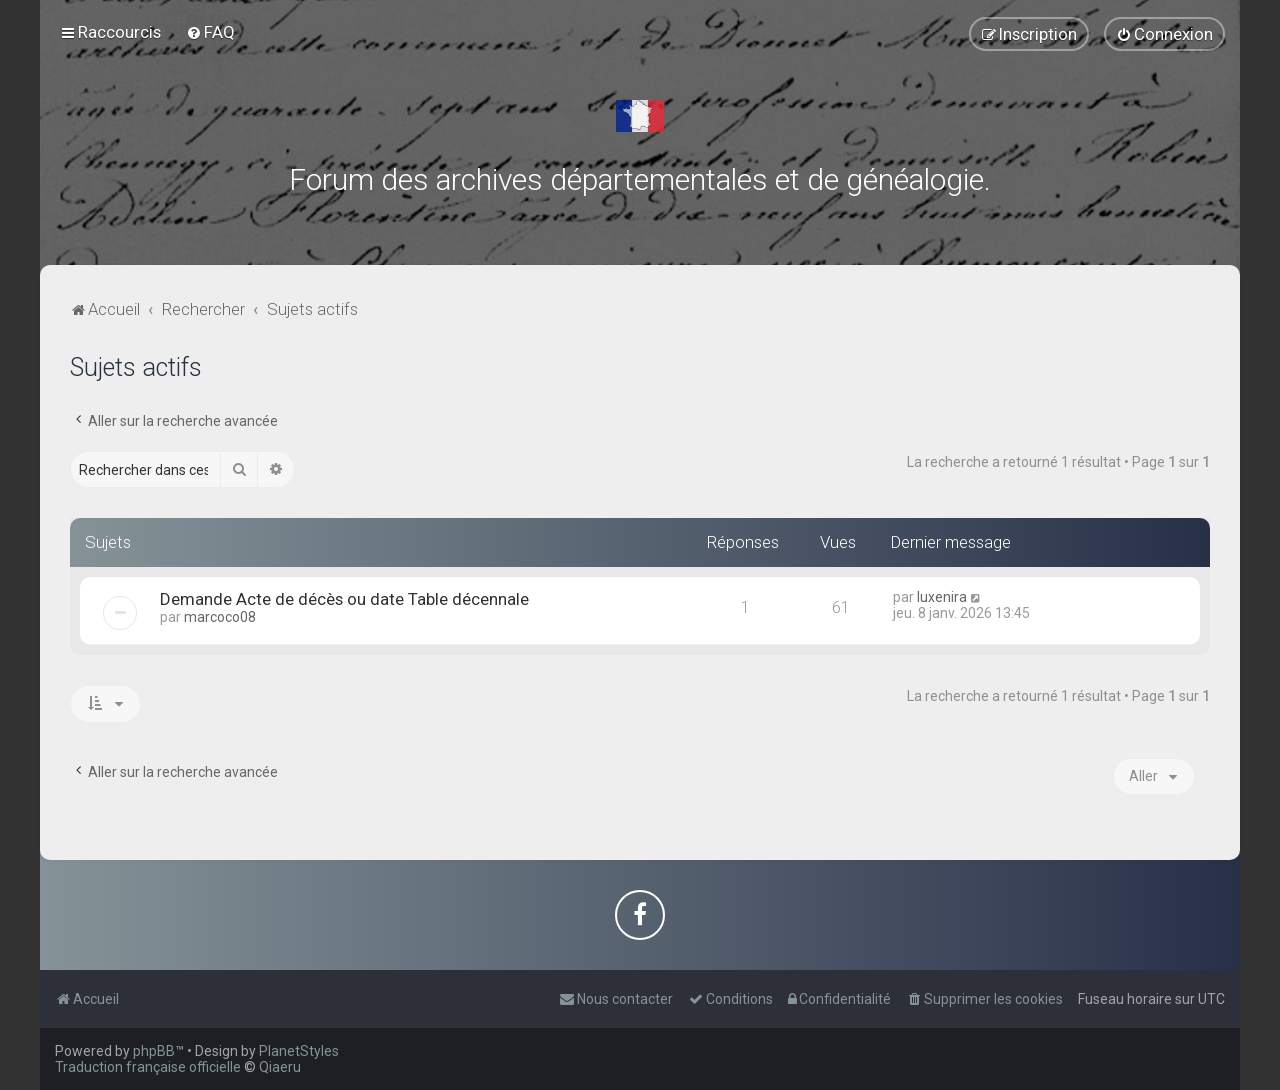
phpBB (154, 1051)
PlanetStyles (299, 1051)
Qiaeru (280, 1067)
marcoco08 (220, 617)
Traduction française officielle (148, 1067)
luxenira (942, 597)
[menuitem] (210, 32)
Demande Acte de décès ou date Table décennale (344, 599)
